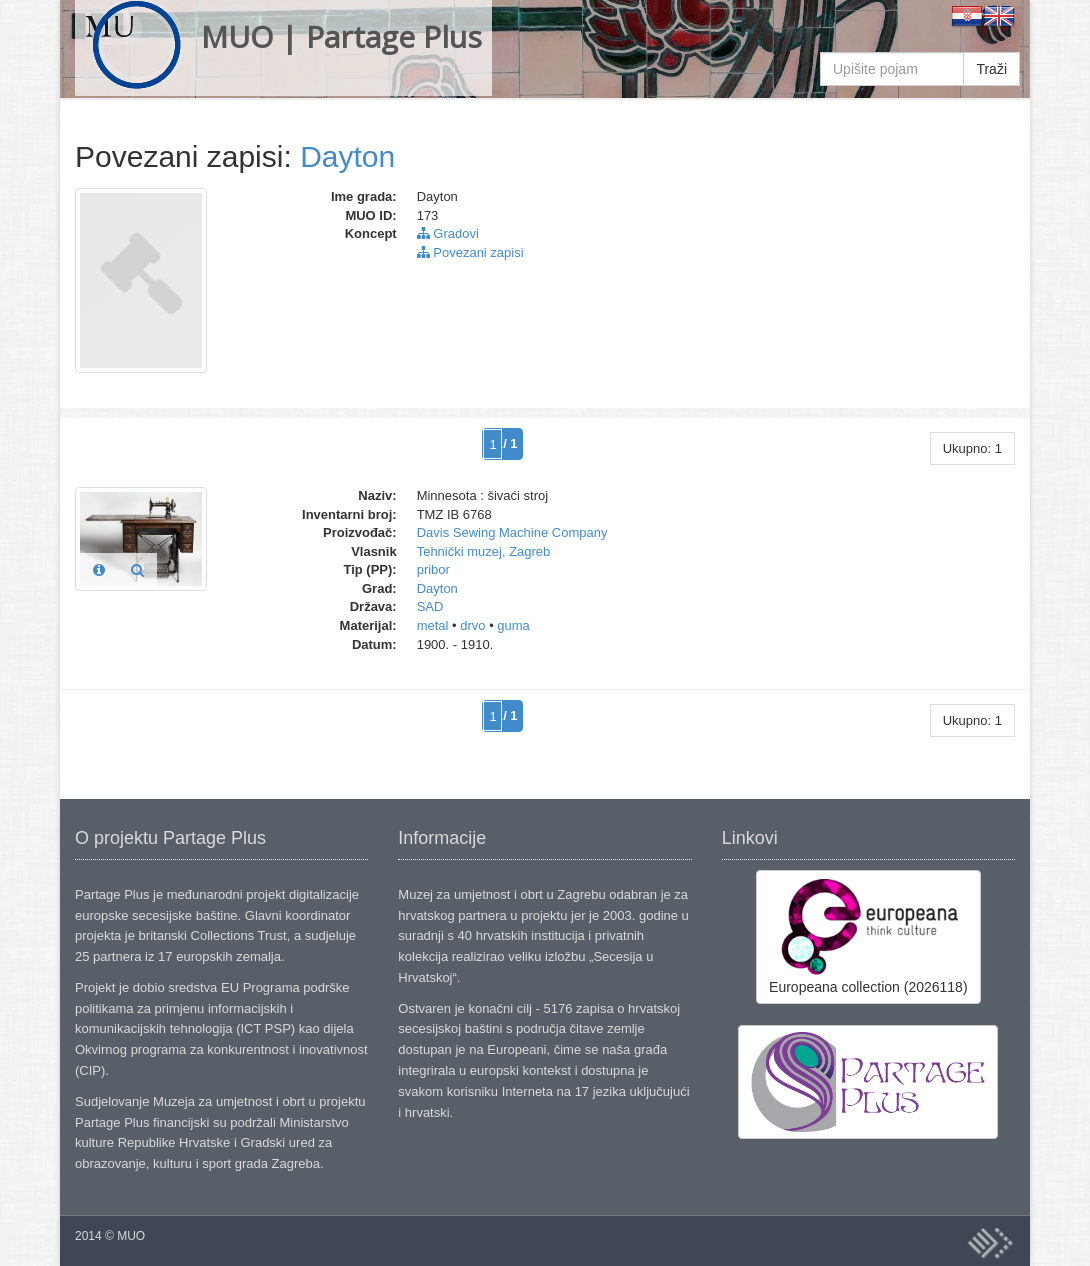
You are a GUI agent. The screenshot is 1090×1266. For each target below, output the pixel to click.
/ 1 (510, 443)
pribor (433, 569)
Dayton (347, 156)
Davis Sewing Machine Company (512, 532)
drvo (472, 625)
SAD (430, 606)
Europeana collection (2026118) (868, 936)
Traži (991, 69)
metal (433, 625)
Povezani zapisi (470, 252)
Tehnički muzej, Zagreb (484, 551)
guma (513, 625)
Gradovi (448, 233)
